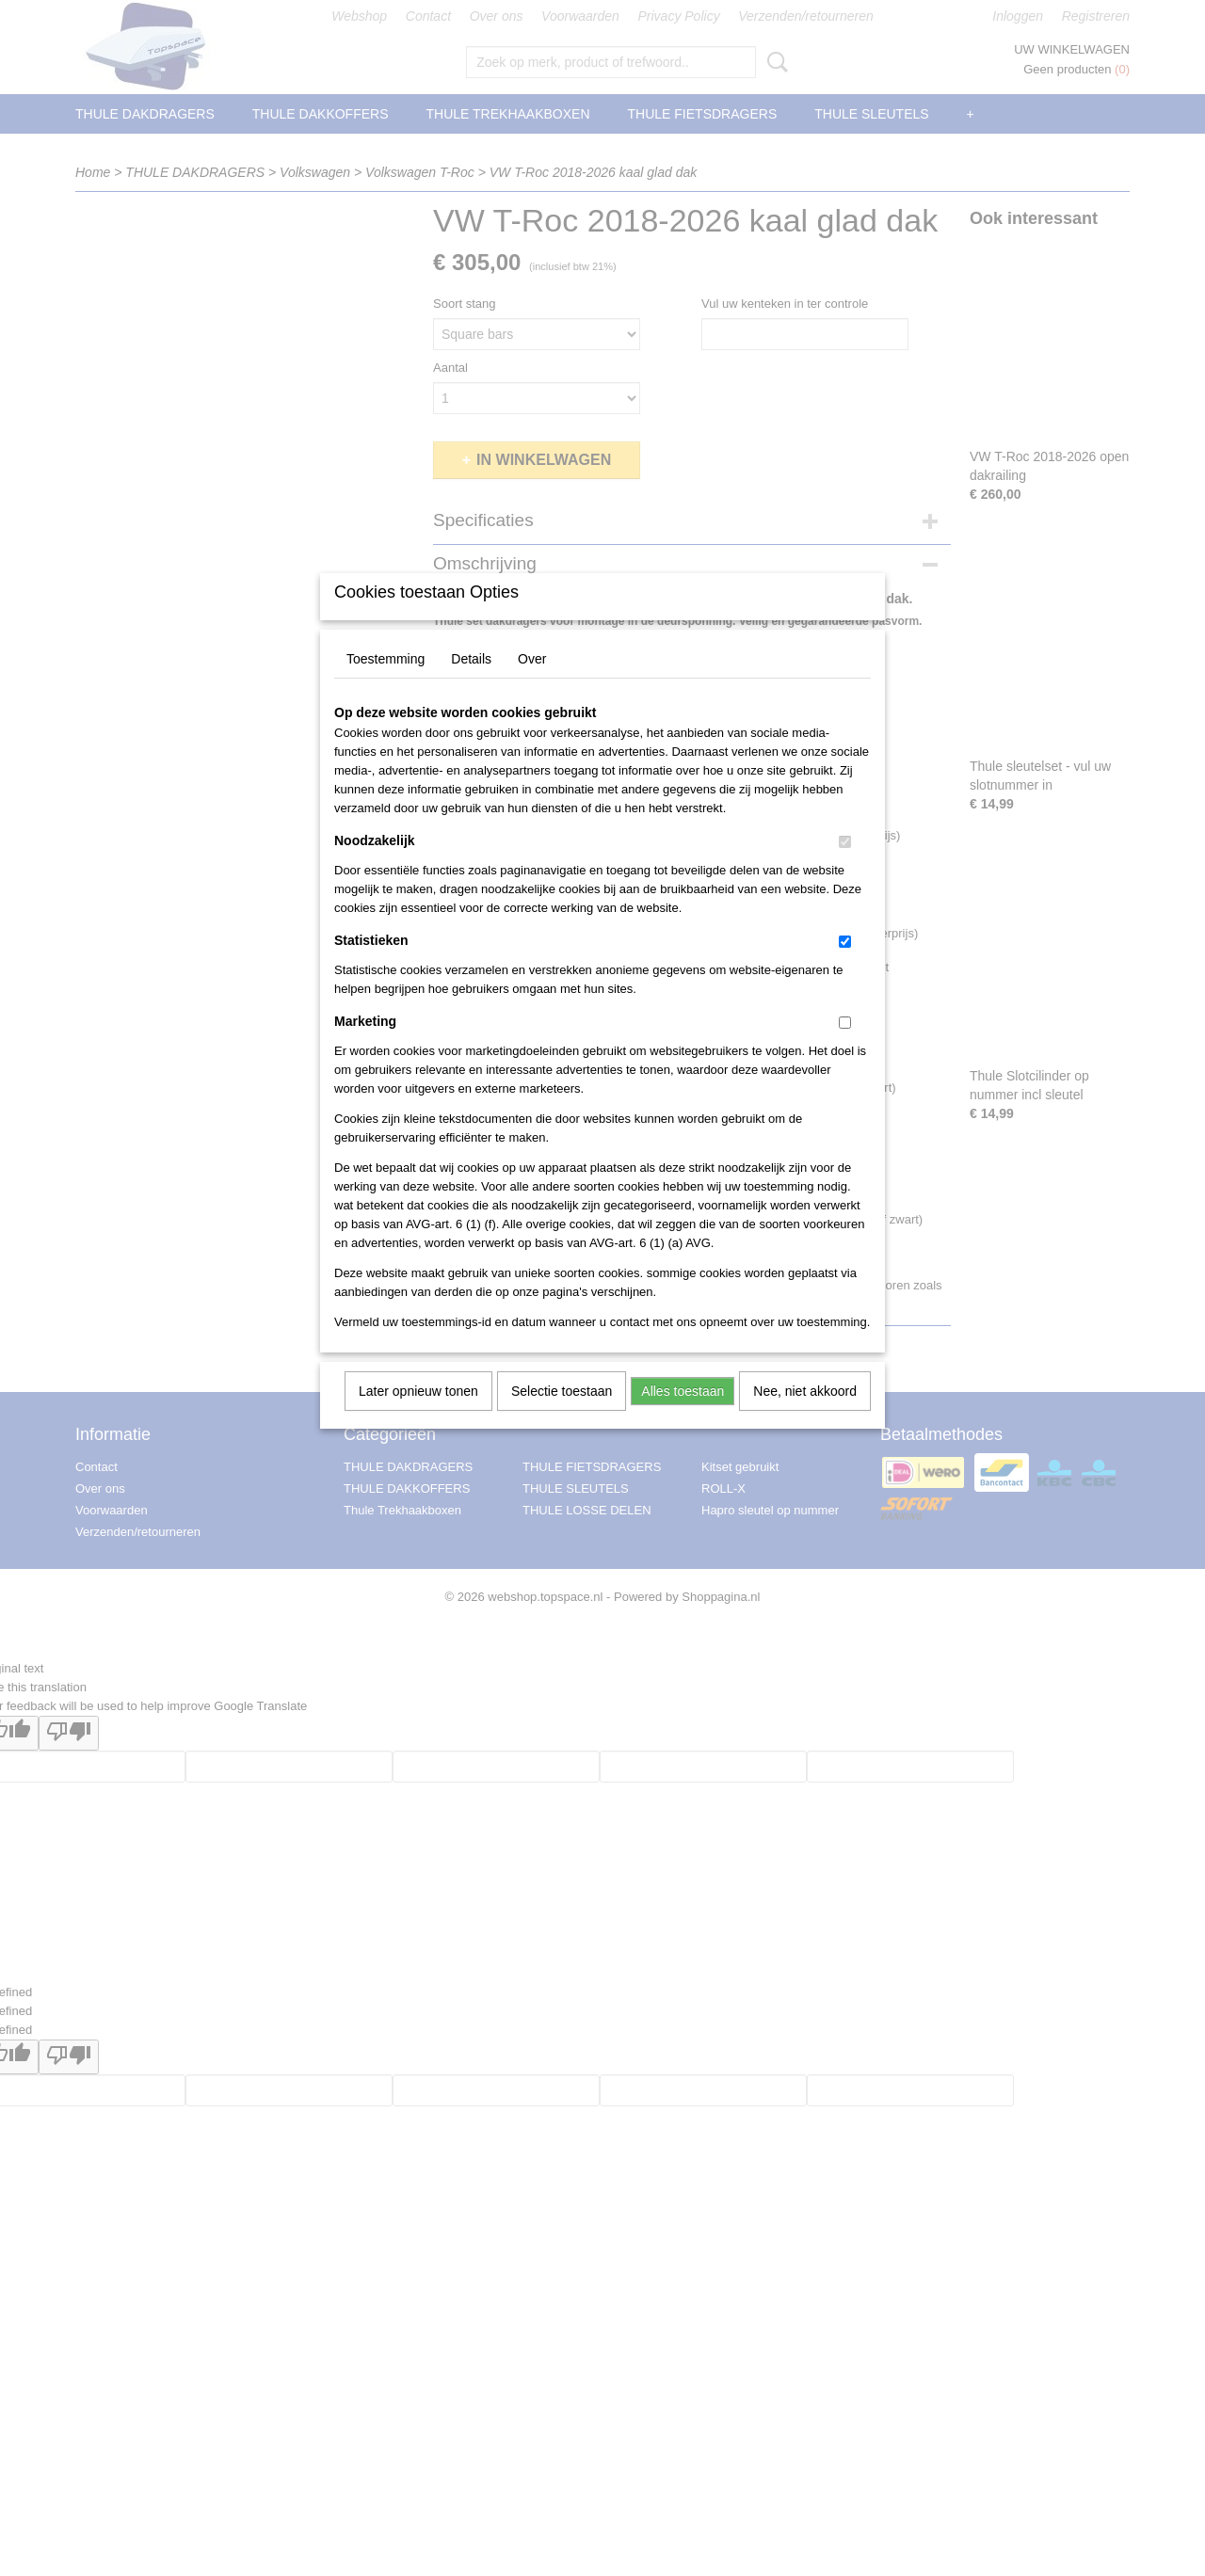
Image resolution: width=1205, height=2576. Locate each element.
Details (471, 683)
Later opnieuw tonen (418, 1415)
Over (532, 683)
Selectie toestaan (561, 1415)
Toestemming (385, 683)
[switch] (845, 866)
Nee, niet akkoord (805, 1415)
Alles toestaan (682, 1415)
